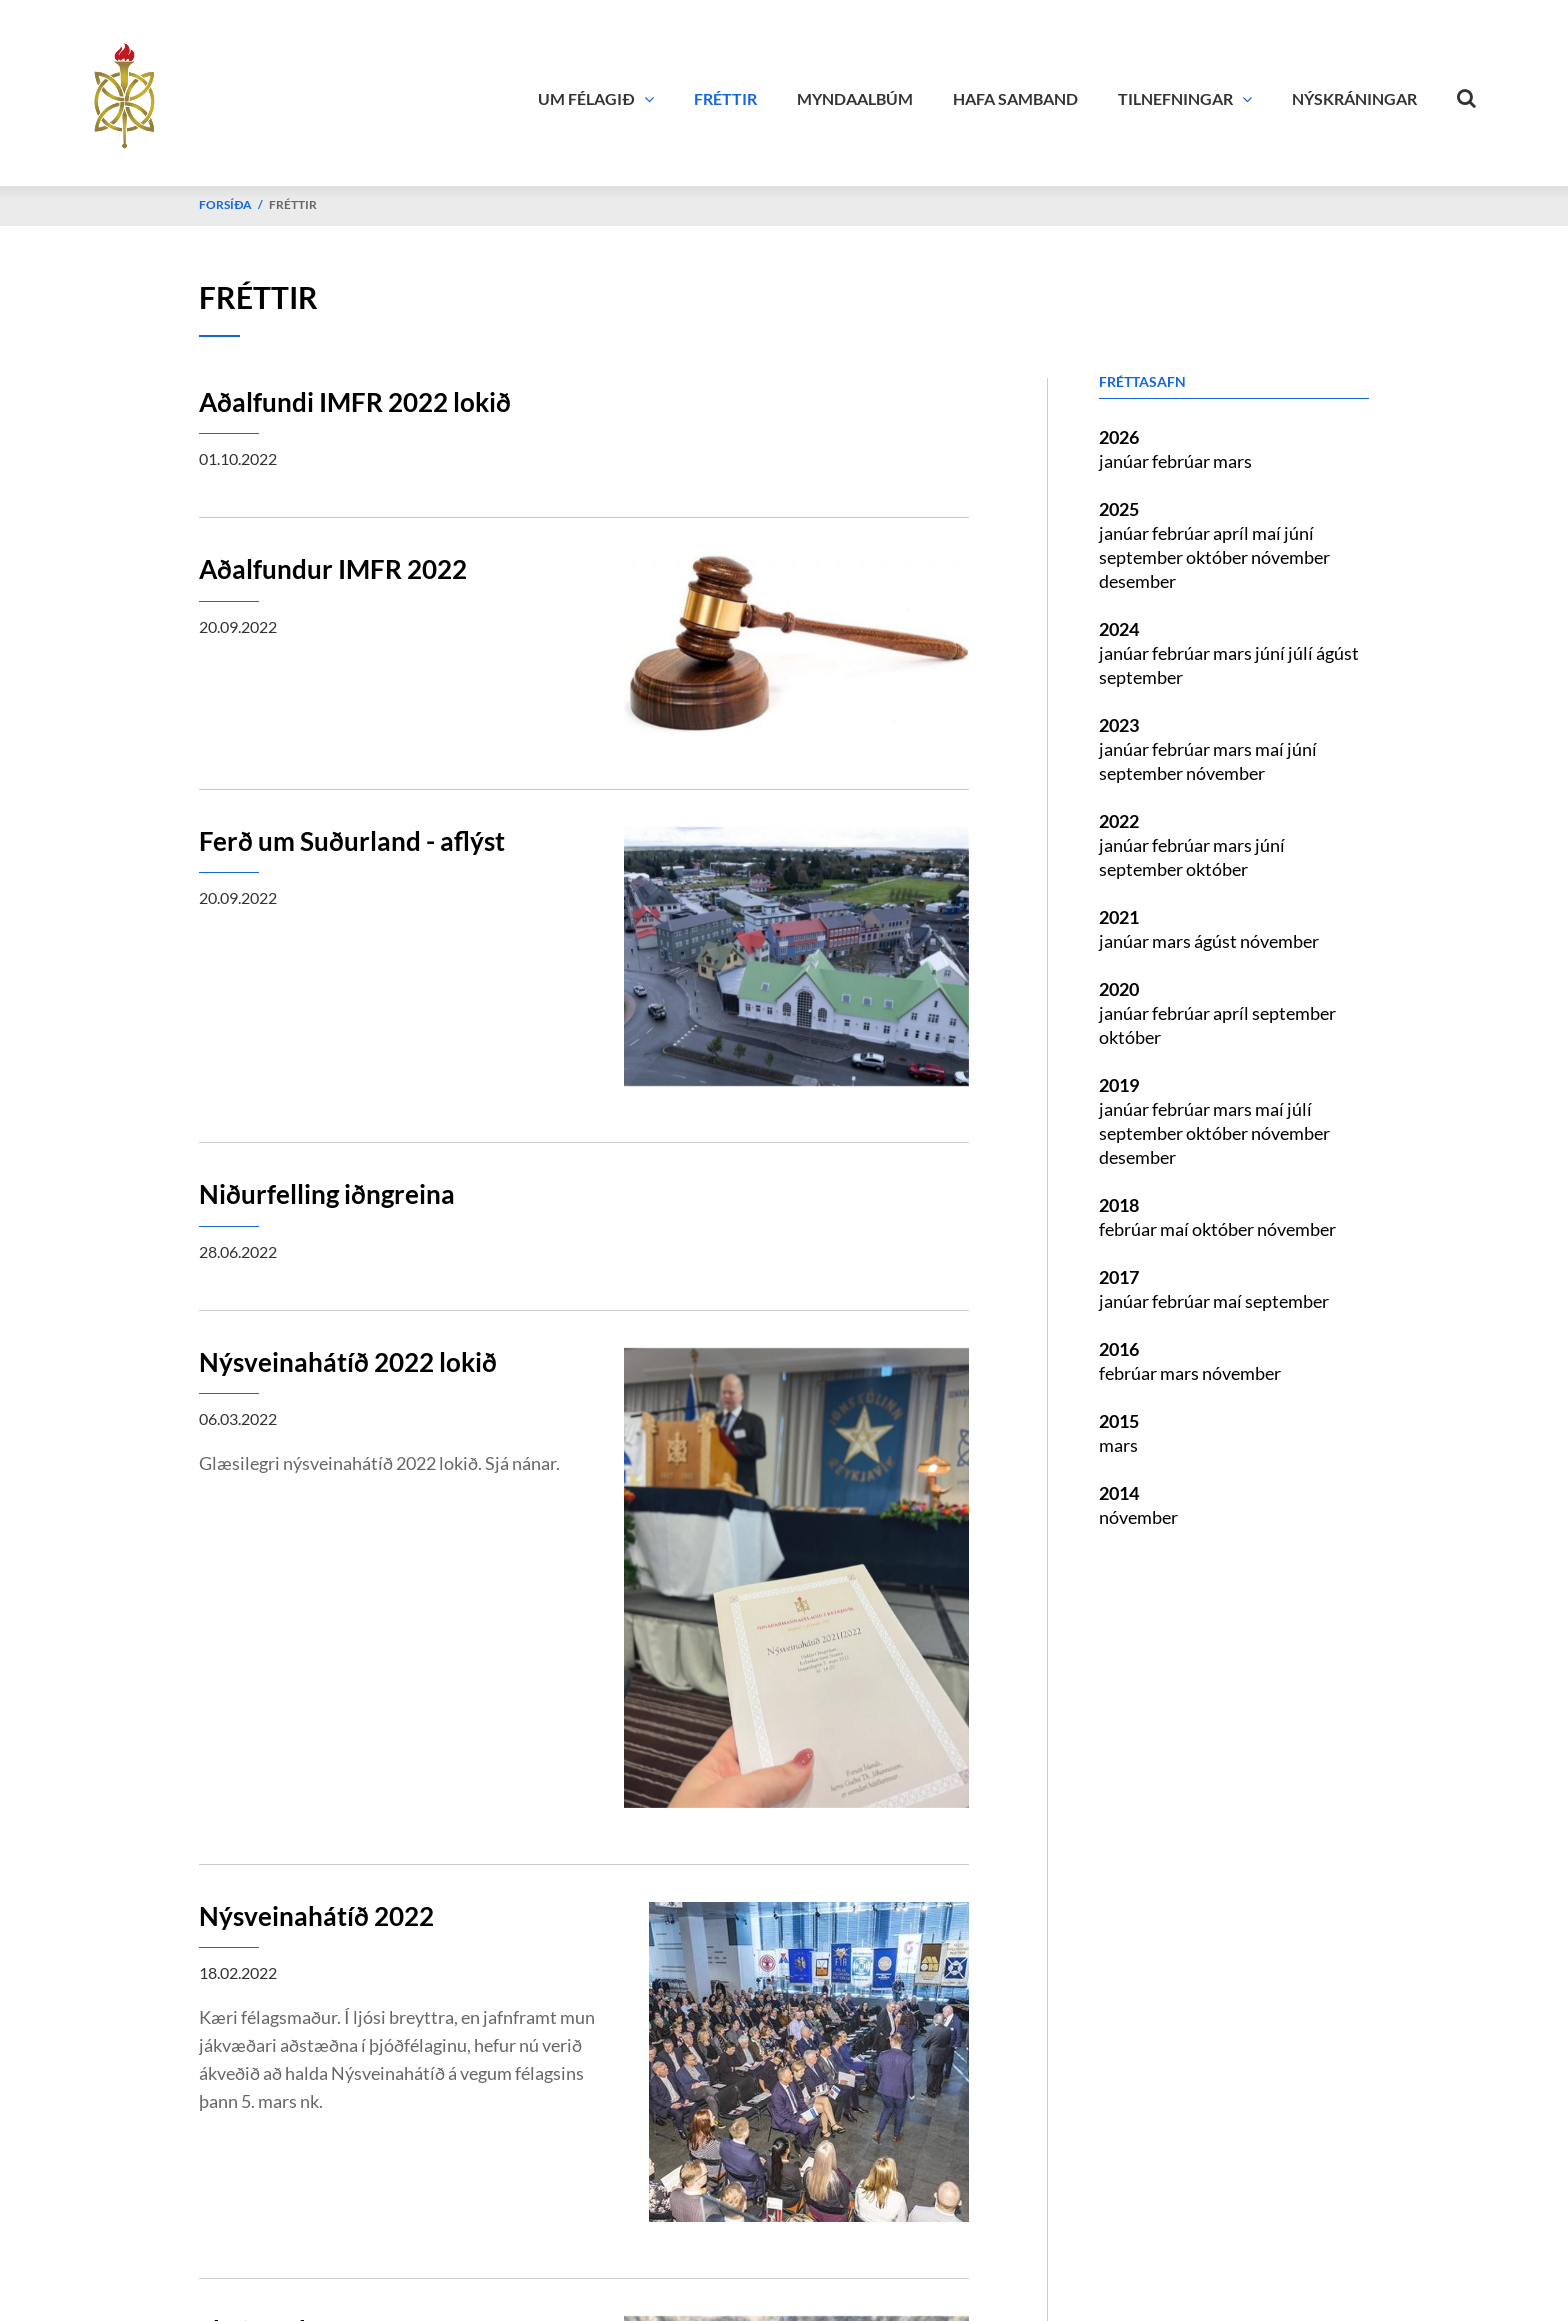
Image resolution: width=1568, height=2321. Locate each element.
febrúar (1182, 461)
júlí (1302, 653)
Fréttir (293, 204)
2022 (1119, 821)
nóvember (1290, 557)
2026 (1119, 437)
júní (1299, 533)
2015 (1119, 1421)
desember (1137, 581)
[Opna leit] (1467, 94)
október (1218, 557)
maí (1268, 533)
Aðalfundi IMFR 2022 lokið (355, 402)
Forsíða (225, 204)
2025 (1119, 509)
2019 (1119, 1085)
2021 (1119, 917)
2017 (1119, 1277)
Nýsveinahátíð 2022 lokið (348, 1362)
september (1142, 557)
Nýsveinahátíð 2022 (316, 1916)
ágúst (1337, 653)
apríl (1232, 533)
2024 (1119, 629)
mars (1232, 461)
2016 (1119, 1349)
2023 (1119, 725)
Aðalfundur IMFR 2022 (333, 569)
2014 (1119, 1493)
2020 (1119, 989)
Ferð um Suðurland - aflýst (352, 841)
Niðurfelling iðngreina (327, 1194)
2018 (1119, 1205)
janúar (1125, 461)
